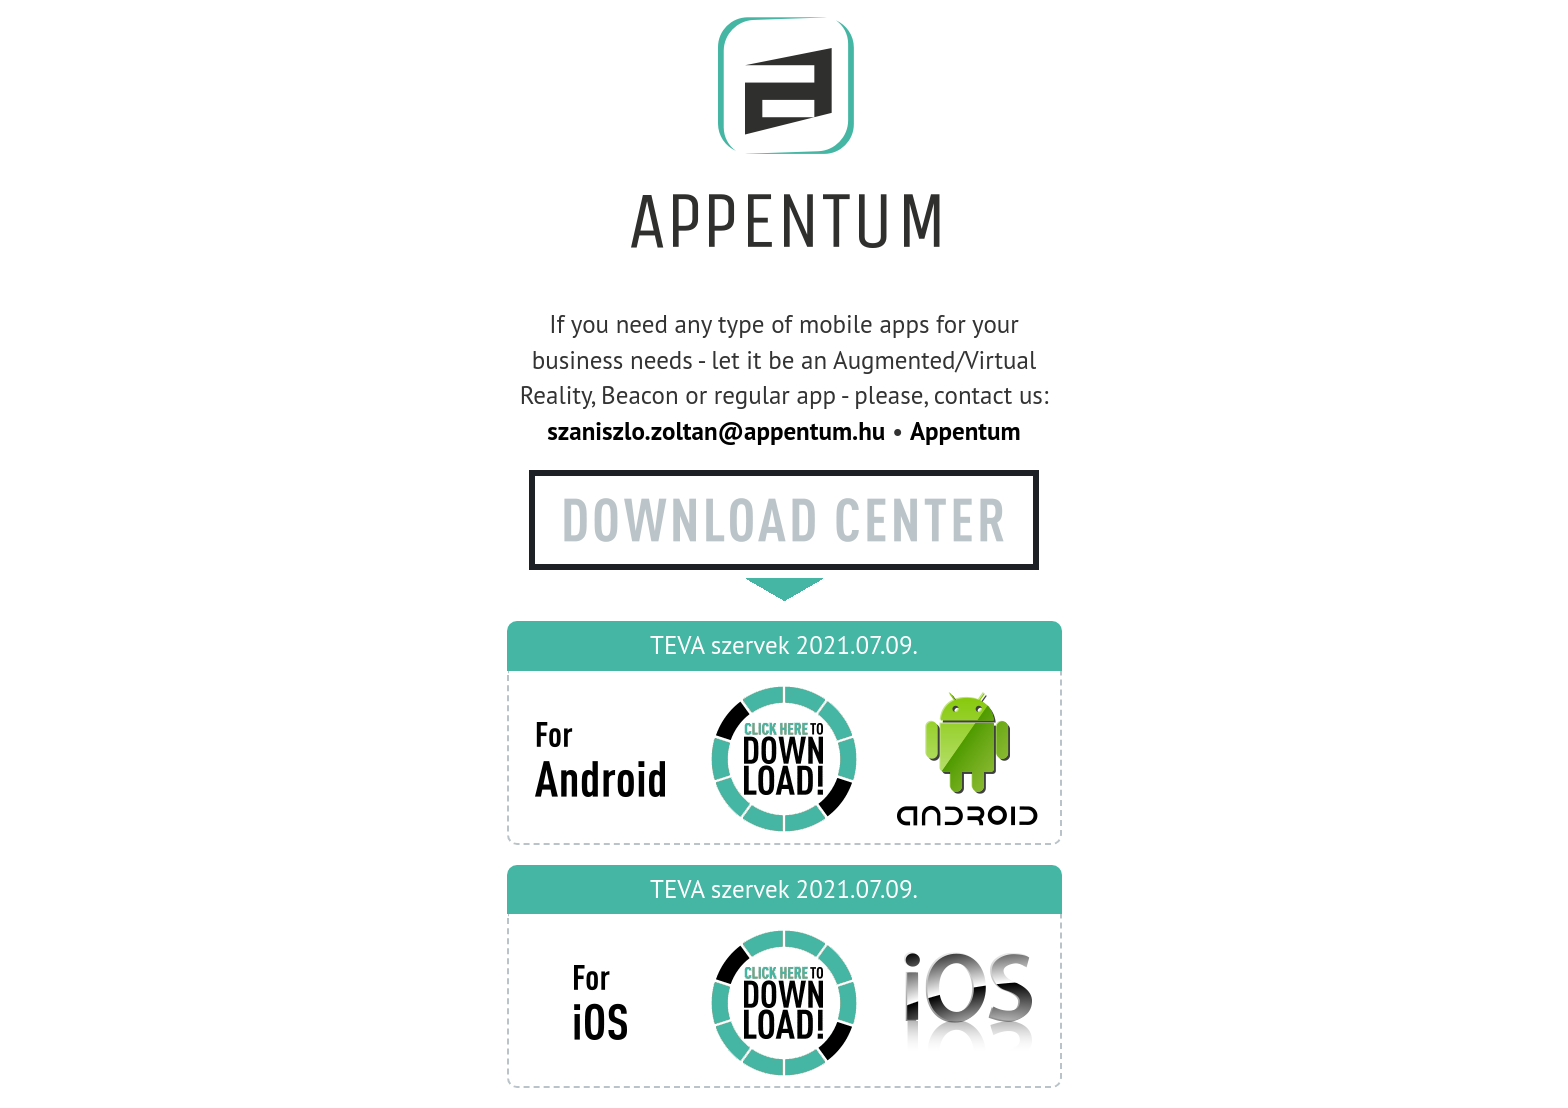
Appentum (965, 431)
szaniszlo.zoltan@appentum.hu (716, 431)
